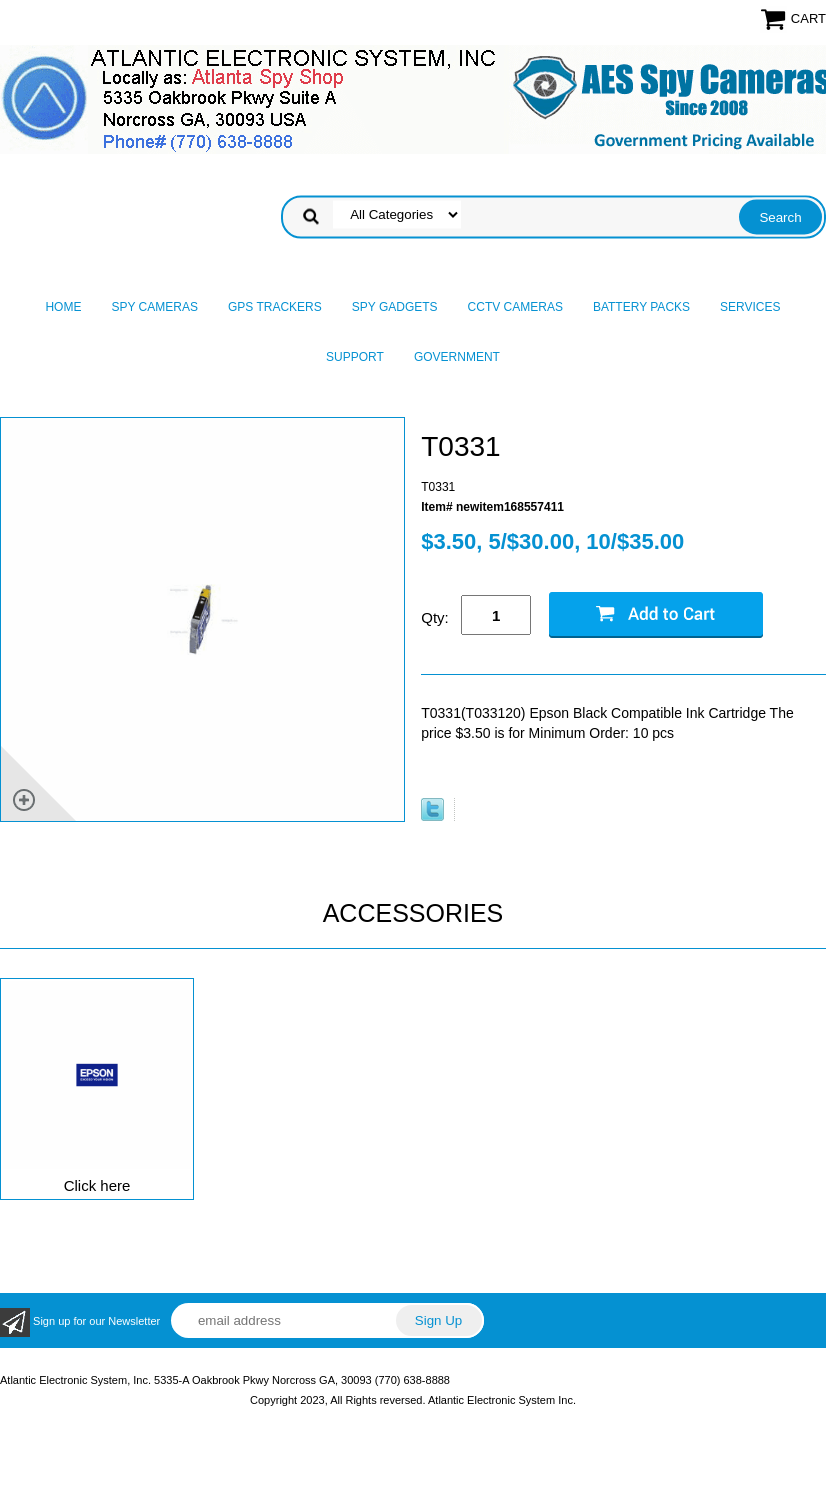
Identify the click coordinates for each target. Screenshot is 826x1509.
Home (63, 307)
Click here (97, 1185)
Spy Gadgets (395, 307)
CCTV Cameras (515, 307)
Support (355, 357)
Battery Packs (641, 307)
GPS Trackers (275, 307)
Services (750, 307)
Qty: (435, 617)
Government (457, 357)
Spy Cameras (154, 307)
